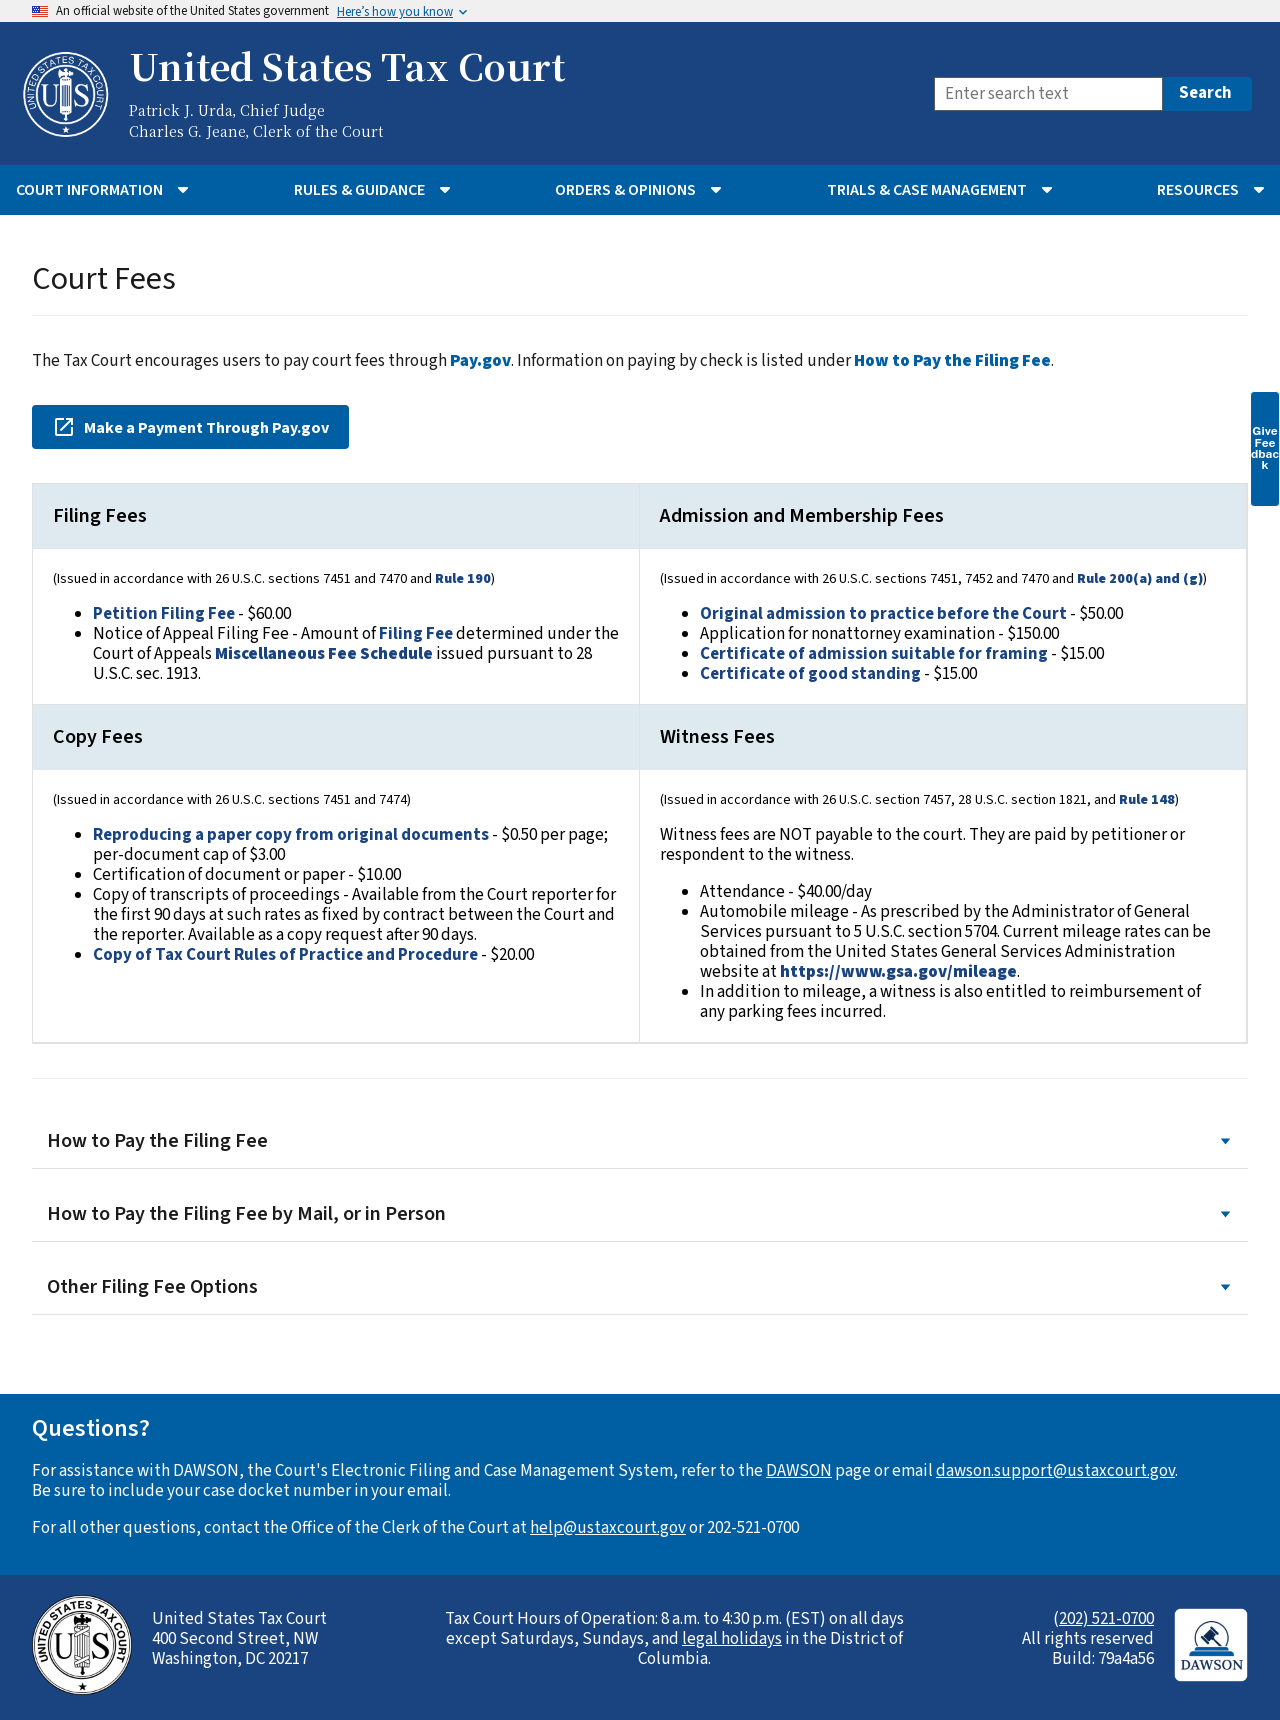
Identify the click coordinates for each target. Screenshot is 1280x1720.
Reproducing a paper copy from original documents (291, 835)
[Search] (1048, 94)
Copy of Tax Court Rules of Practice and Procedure (285, 955)
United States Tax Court (347, 66)
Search (1205, 93)
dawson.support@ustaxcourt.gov (1055, 1471)
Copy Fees (98, 737)
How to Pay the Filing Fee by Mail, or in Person (640, 1214)
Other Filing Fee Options (640, 1287)
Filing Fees (100, 516)
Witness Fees (717, 737)
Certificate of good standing (810, 674)
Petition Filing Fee (164, 614)
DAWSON (799, 1471)
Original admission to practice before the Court (883, 614)
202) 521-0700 (1106, 1619)
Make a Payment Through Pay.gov (190, 427)
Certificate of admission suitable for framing (874, 654)
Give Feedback (1265, 448)
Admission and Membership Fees (802, 516)
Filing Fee (416, 634)
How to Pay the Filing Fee (640, 1141)
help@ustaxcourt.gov (608, 1528)
